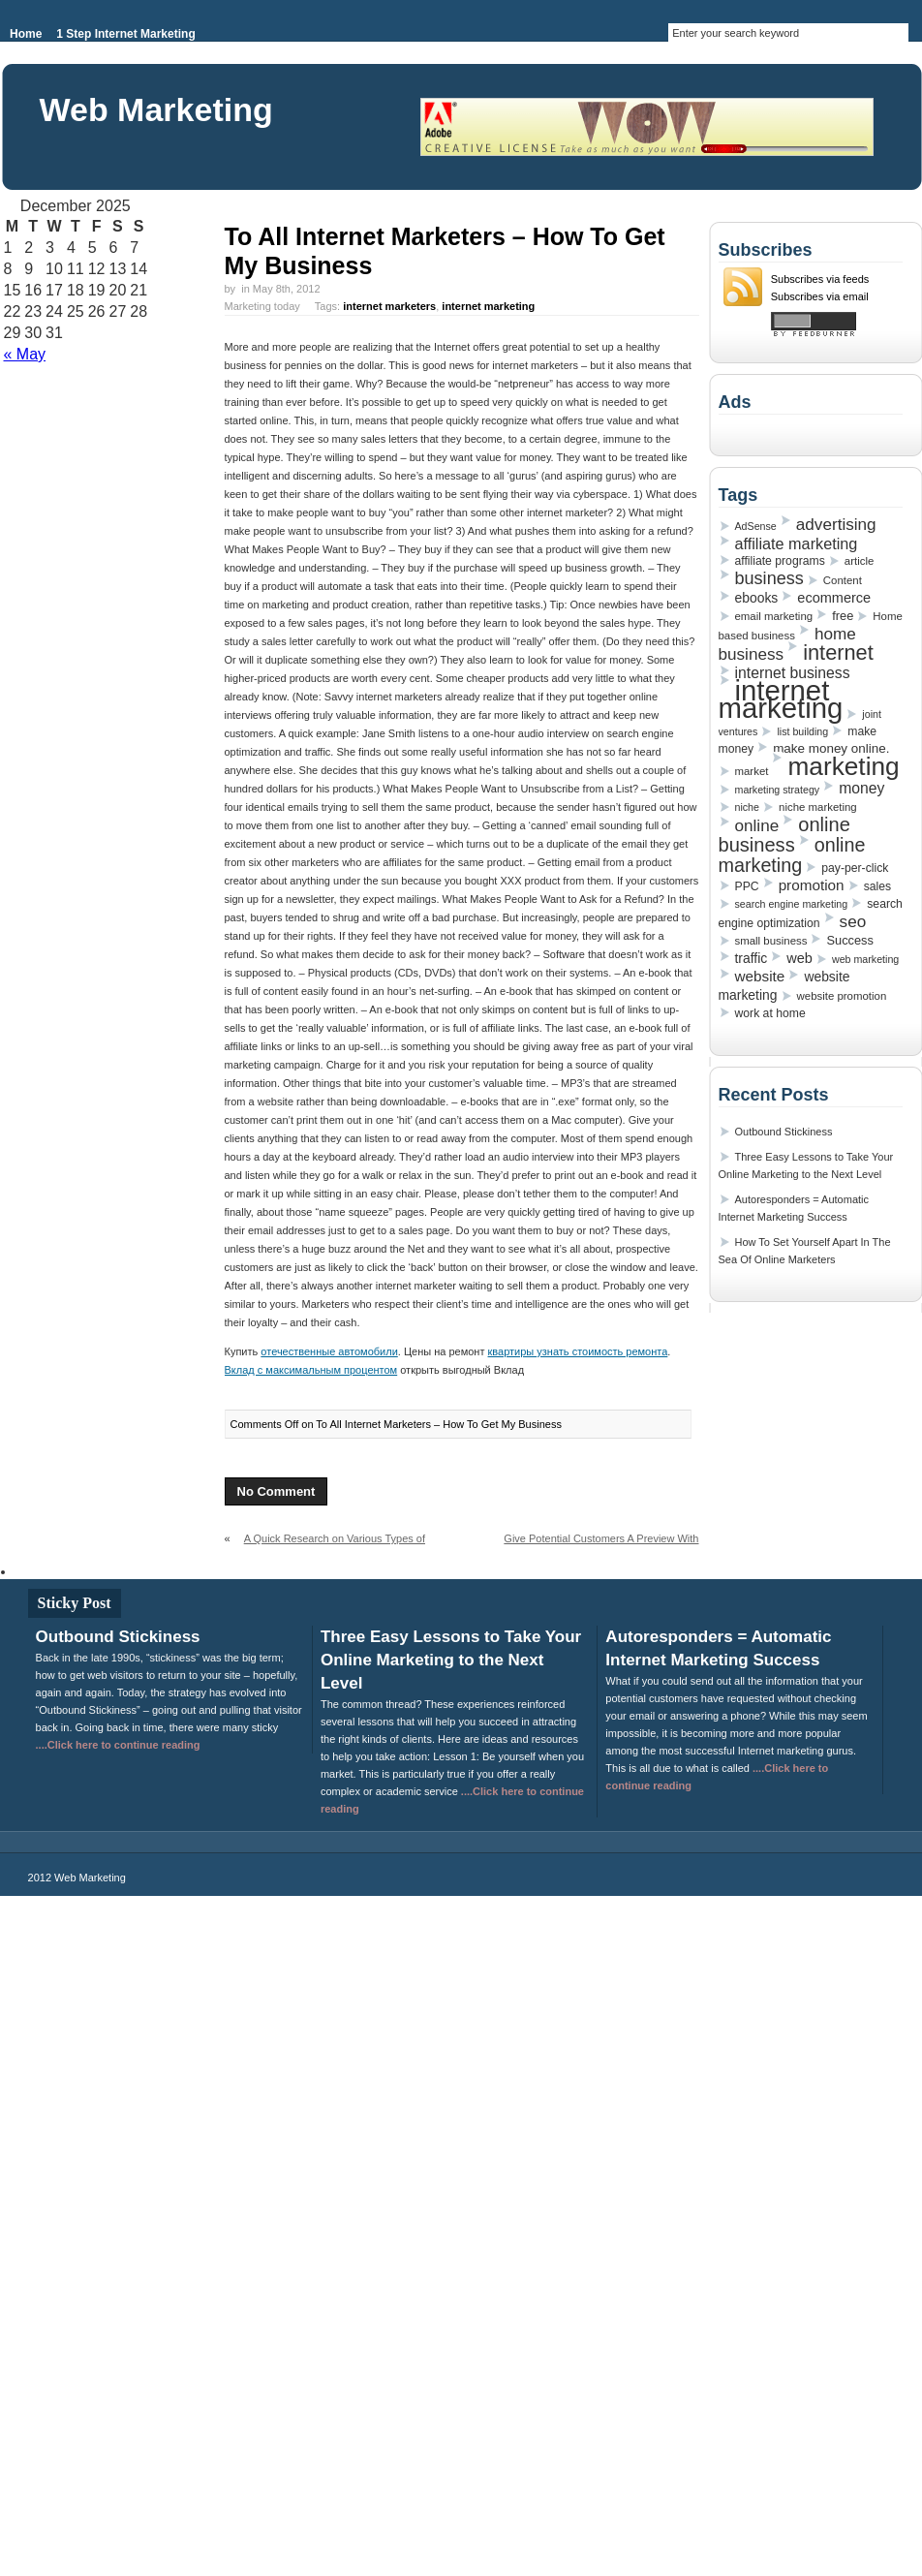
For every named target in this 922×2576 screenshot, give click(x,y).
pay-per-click (854, 868)
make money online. (831, 748)
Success (849, 940)
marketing (843, 766)
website (760, 976)
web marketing (865, 959)
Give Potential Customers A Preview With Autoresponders (601, 1546)
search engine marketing (791, 904)
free (842, 615)
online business (784, 834)
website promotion (842, 996)
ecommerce (834, 597)
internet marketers (389, 306)
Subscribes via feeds (820, 279)
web (799, 958)
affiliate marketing (796, 543)
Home (26, 34)
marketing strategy (777, 789)
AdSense (756, 526)
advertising (836, 524)
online (757, 825)
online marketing (792, 855)
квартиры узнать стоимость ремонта (578, 1351)
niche (747, 807)
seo (853, 921)
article (859, 561)
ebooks (757, 597)
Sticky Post (74, 1603)
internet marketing (488, 306)
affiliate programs (780, 561)
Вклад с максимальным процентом (311, 1370)
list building (802, 731)
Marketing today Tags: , (380, 306)
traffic (751, 958)
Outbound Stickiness (784, 1131)
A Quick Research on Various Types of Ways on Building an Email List (325, 1546)
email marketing (774, 616)
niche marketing (818, 807)
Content (842, 580)
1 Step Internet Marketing (125, 34)
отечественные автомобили (329, 1351)
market (752, 771)
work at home (770, 1013)
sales (877, 886)
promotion (812, 885)
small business (771, 941)
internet (838, 652)
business (769, 578)
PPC (747, 886)
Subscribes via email (820, 296)
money (861, 788)
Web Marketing (156, 109)
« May (25, 354)
